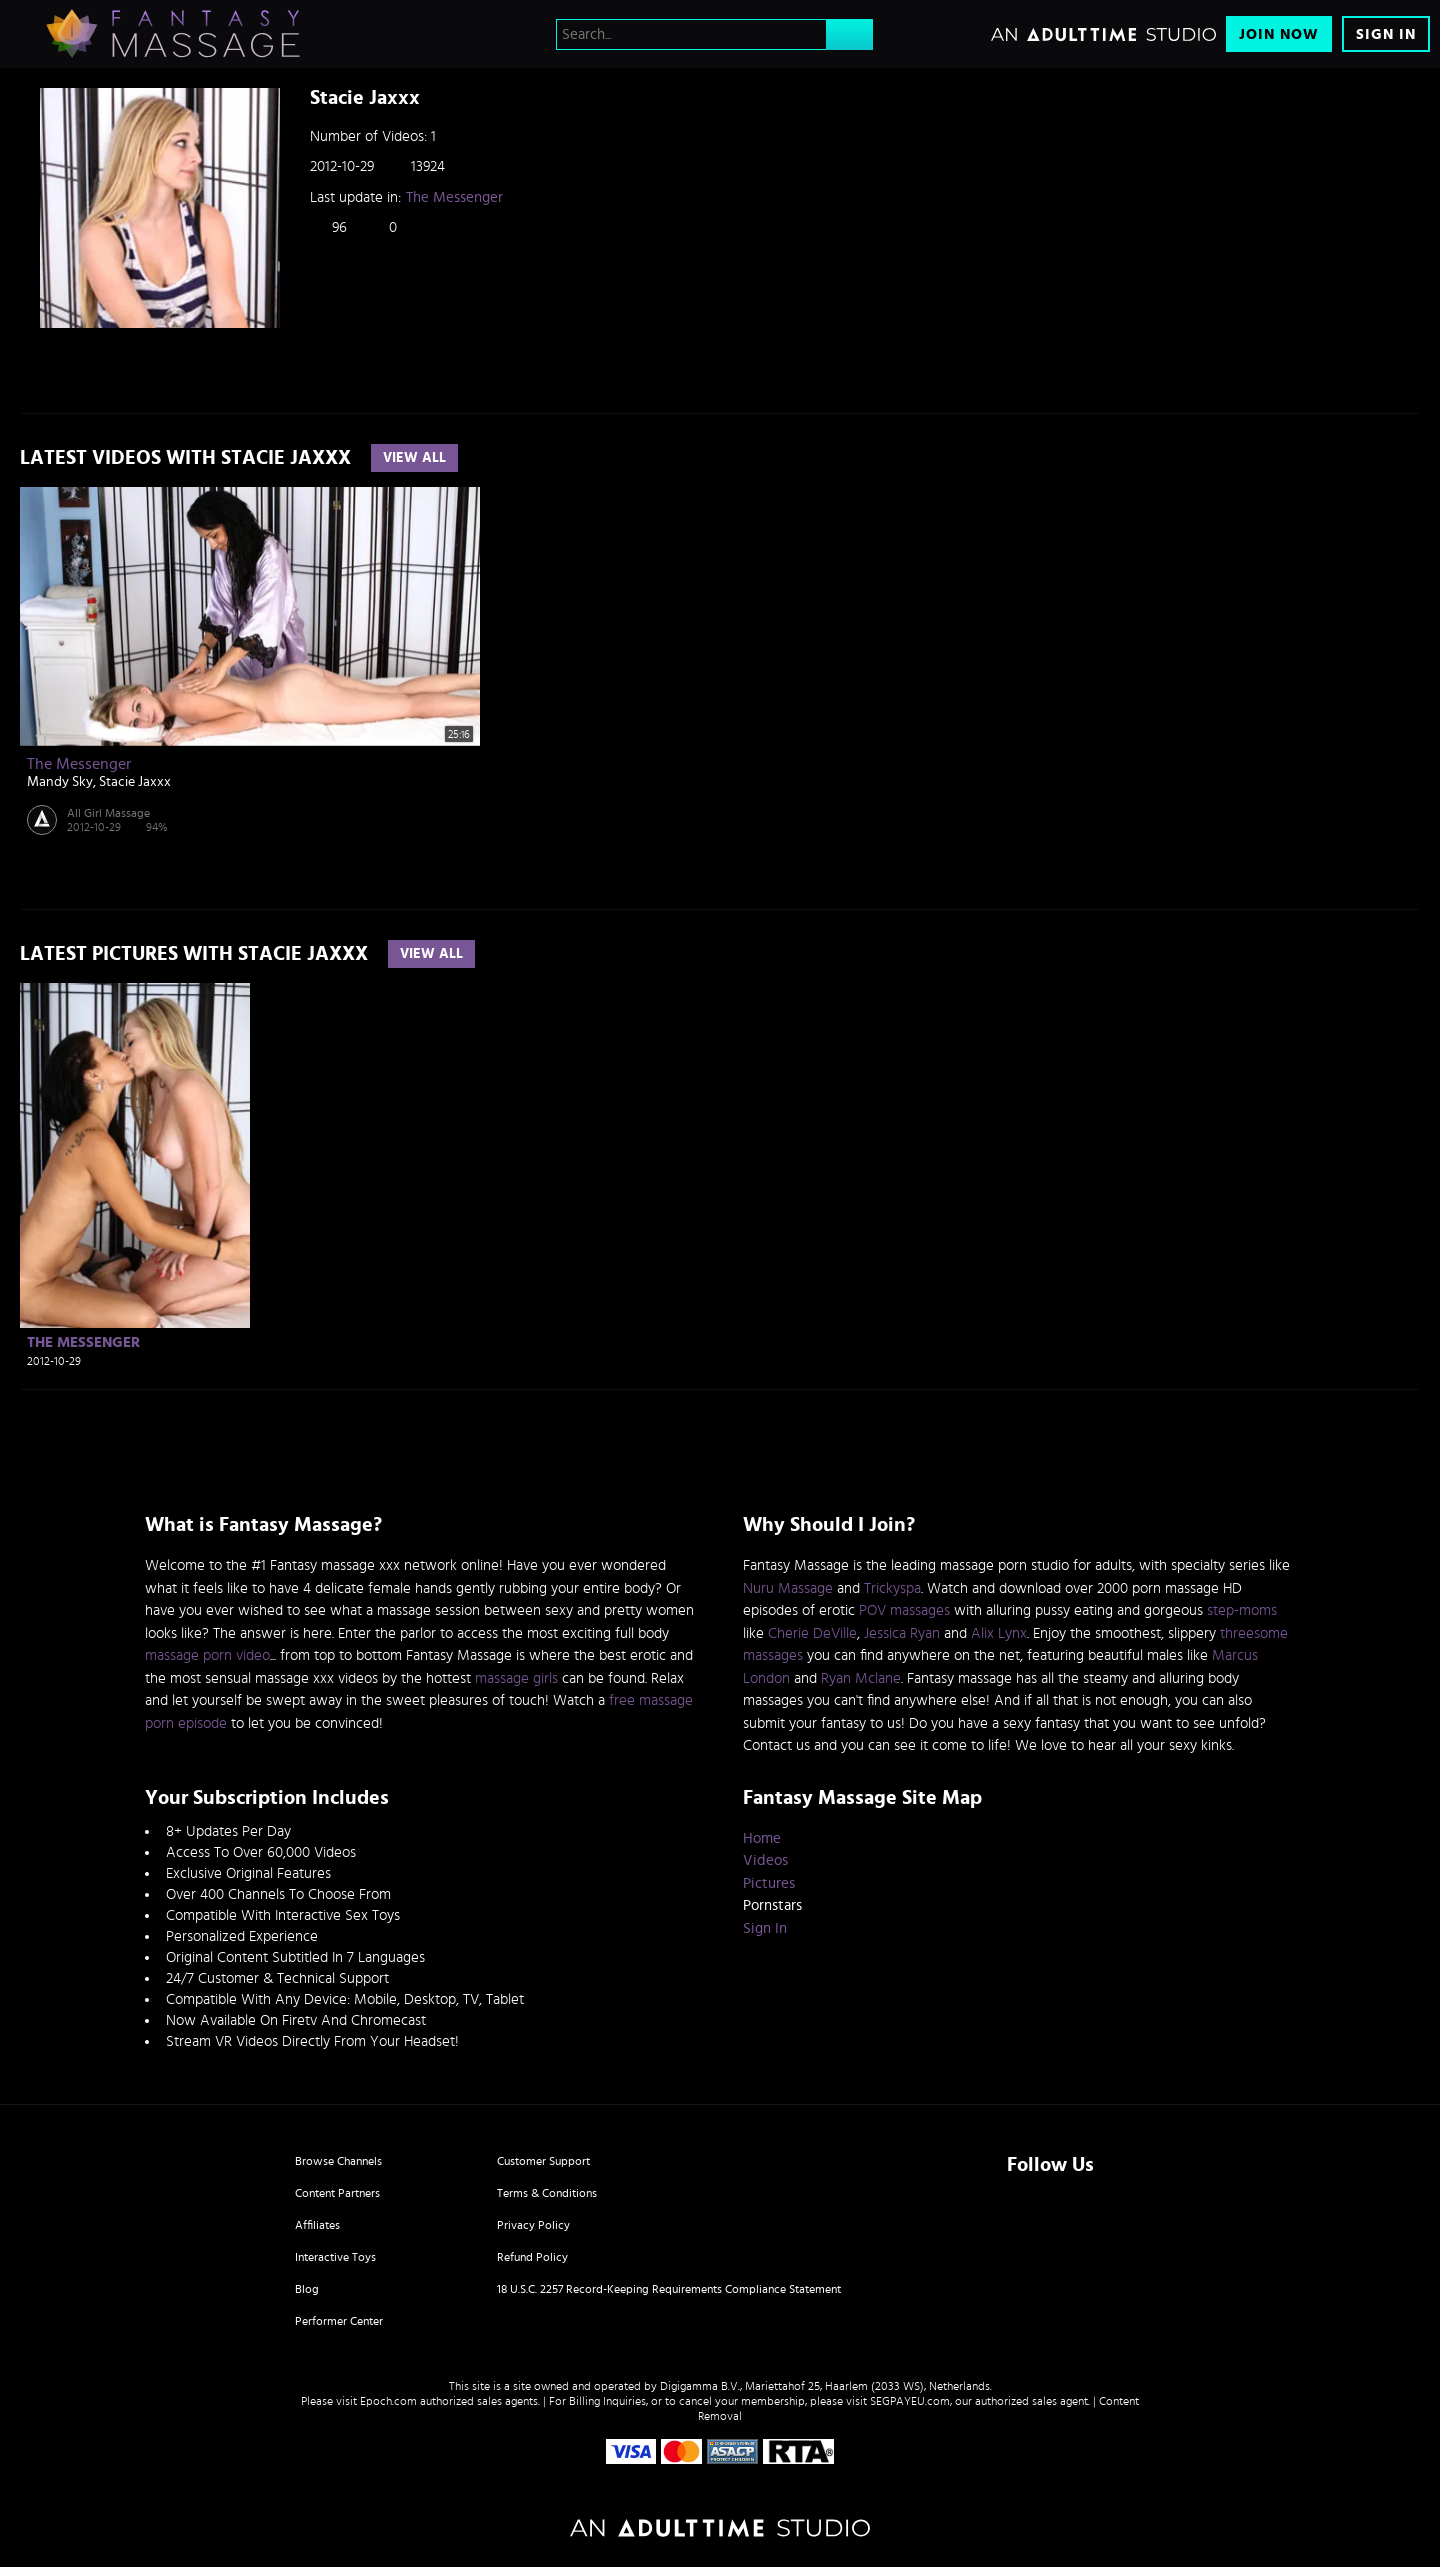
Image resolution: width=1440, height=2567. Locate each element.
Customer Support (543, 2161)
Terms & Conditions (547, 2193)
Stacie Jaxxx (135, 782)
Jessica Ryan (902, 1633)
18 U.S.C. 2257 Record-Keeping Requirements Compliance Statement (669, 2289)
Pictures (769, 1883)
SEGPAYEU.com (910, 2401)
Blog (307, 2289)
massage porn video (207, 1655)
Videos (765, 1860)
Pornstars (772, 1905)
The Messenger (454, 197)
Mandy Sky (60, 782)
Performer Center (339, 2321)
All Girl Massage (108, 813)
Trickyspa (892, 1588)
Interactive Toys (335, 2257)
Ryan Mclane (861, 1678)
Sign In (1386, 34)
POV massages (904, 1610)
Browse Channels (338, 2161)
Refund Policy (532, 2257)
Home (762, 1838)
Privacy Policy (533, 2225)
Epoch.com (388, 2401)
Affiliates (317, 2225)
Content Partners (337, 2193)
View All (414, 458)
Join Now (1279, 34)
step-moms (1242, 1610)
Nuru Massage (788, 1588)
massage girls (516, 1678)
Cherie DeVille (812, 1633)
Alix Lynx (999, 1633)
